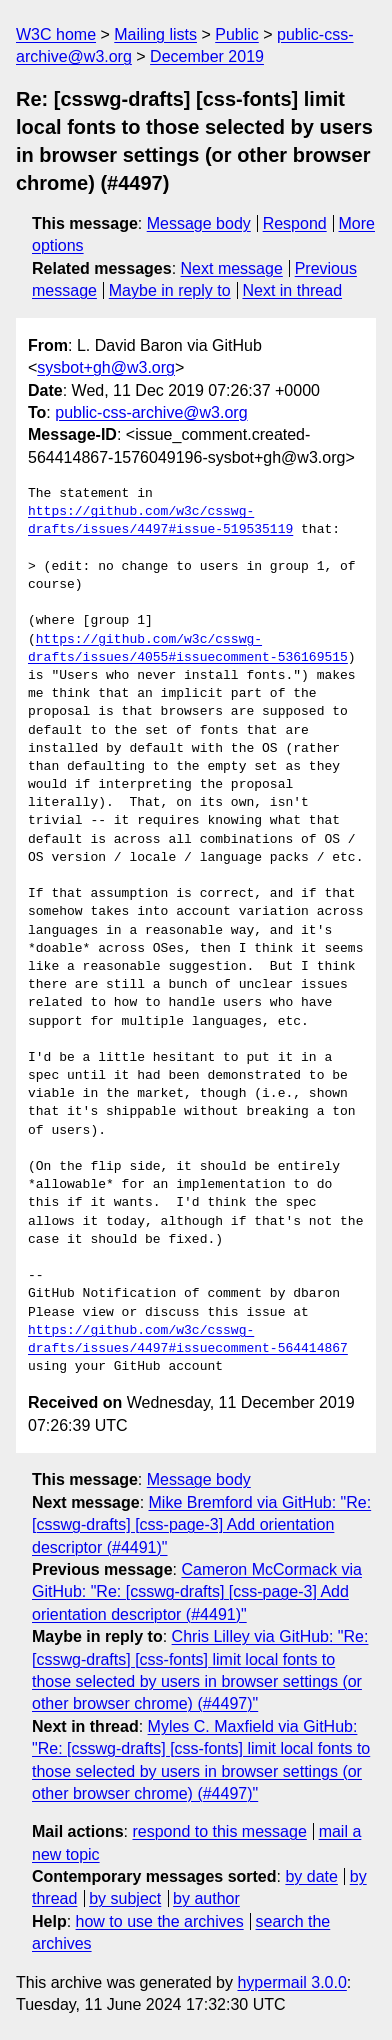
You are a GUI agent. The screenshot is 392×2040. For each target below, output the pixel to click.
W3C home (56, 34)
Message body (199, 223)
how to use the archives (160, 1921)
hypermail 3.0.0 (291, 1982)
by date (311, 1876)
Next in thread (292, 290)
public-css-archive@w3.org (151, 412)
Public (237, 34)
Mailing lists (155, 34)
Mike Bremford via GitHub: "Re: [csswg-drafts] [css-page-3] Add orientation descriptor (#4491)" (201, 1525)
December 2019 (207, 56)
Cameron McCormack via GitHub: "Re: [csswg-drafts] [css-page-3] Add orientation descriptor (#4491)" (197, 1592)
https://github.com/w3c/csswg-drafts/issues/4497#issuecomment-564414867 (188, 1340)
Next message (232, 268)
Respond (295, 223)
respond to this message (219, 1831)
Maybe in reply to (170, 290)
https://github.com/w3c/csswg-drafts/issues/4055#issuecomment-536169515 (188, 649)
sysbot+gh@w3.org (106, 367)
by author (206, 1898)
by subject (125, 1898)
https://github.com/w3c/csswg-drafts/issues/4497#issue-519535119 (160, 521)
